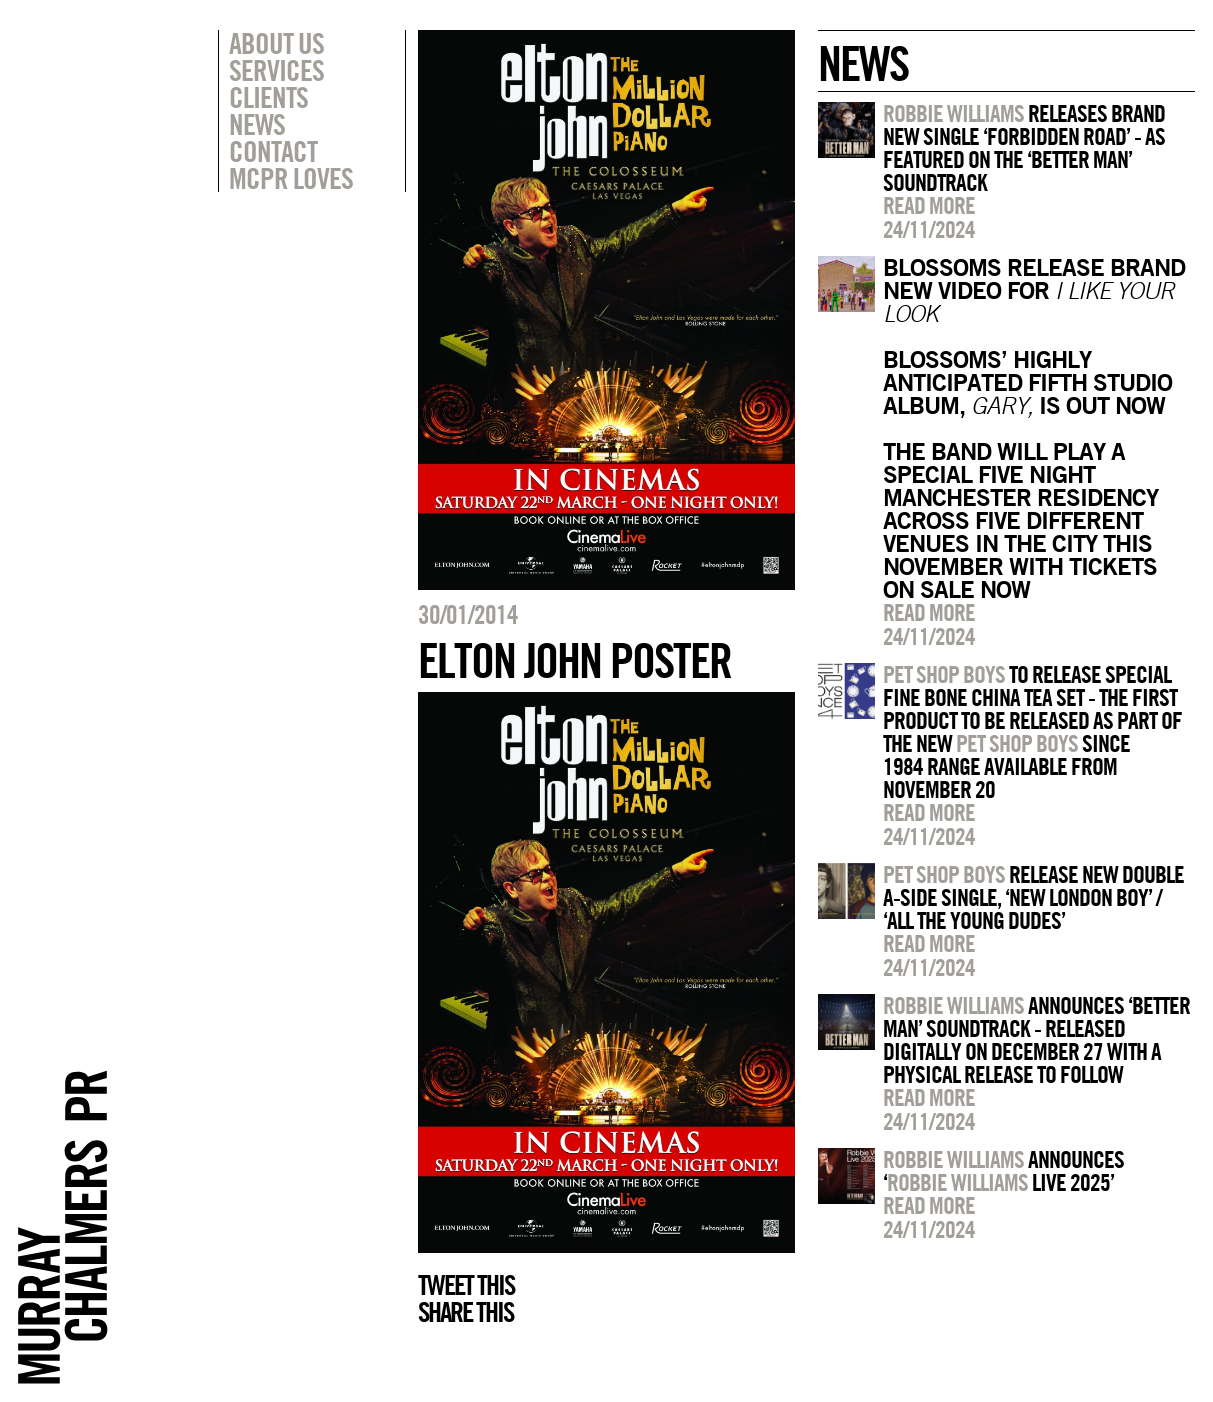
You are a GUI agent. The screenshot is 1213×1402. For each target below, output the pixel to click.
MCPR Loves (291, 178)
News (257, 124)
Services (276, 70)
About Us (276, 43)
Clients (268, 97)
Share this (465, 1312)
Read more (929, 205)
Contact (273, 151)
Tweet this (466, 1285)
